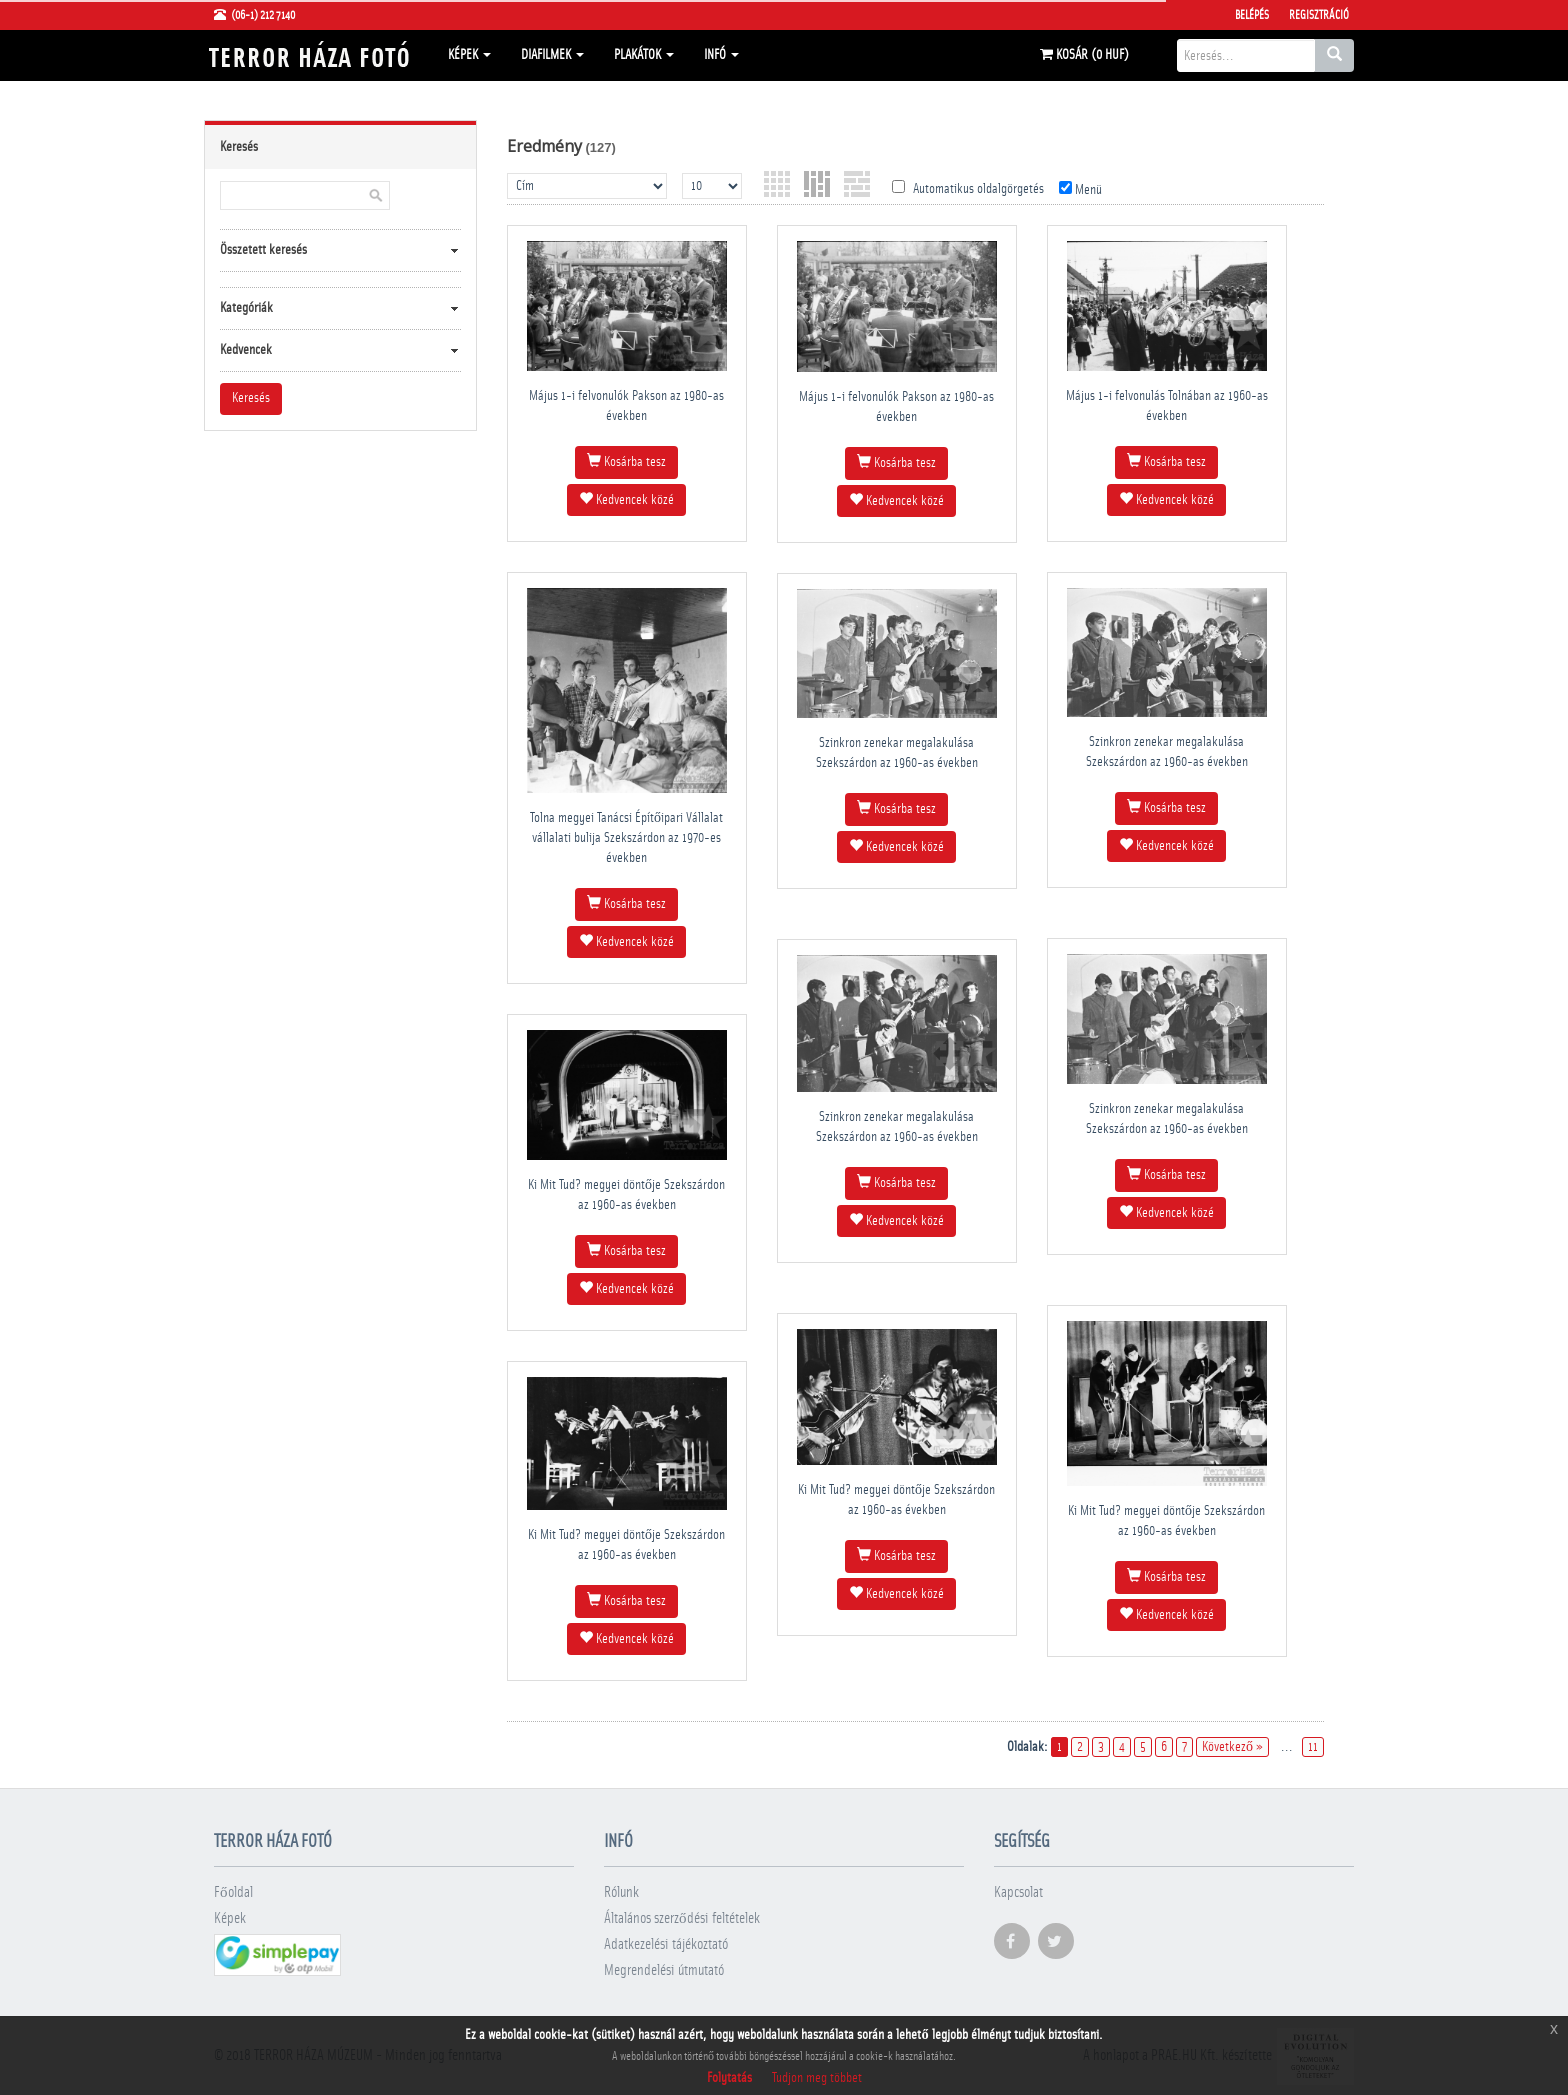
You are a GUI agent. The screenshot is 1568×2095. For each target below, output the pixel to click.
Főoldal (233, 1892)
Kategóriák (246, 308)
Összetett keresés (263, 250)
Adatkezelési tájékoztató (666, 1944)
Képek (469, 55)
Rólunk (621, 1892)
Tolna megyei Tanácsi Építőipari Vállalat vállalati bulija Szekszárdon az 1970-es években (626, 838)
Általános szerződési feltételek (682, 1918)
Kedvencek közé (626, 499)
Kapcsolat (1018, 1892)
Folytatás (729, 2078)
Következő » (1232, 1747)
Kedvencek (246, 350)
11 (1313, 1747)
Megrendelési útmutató (664, 1970)
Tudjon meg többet (817, 2078)
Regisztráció (1319, 15)
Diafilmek (552, 55)
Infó (721, 55)
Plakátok (644, 55)
